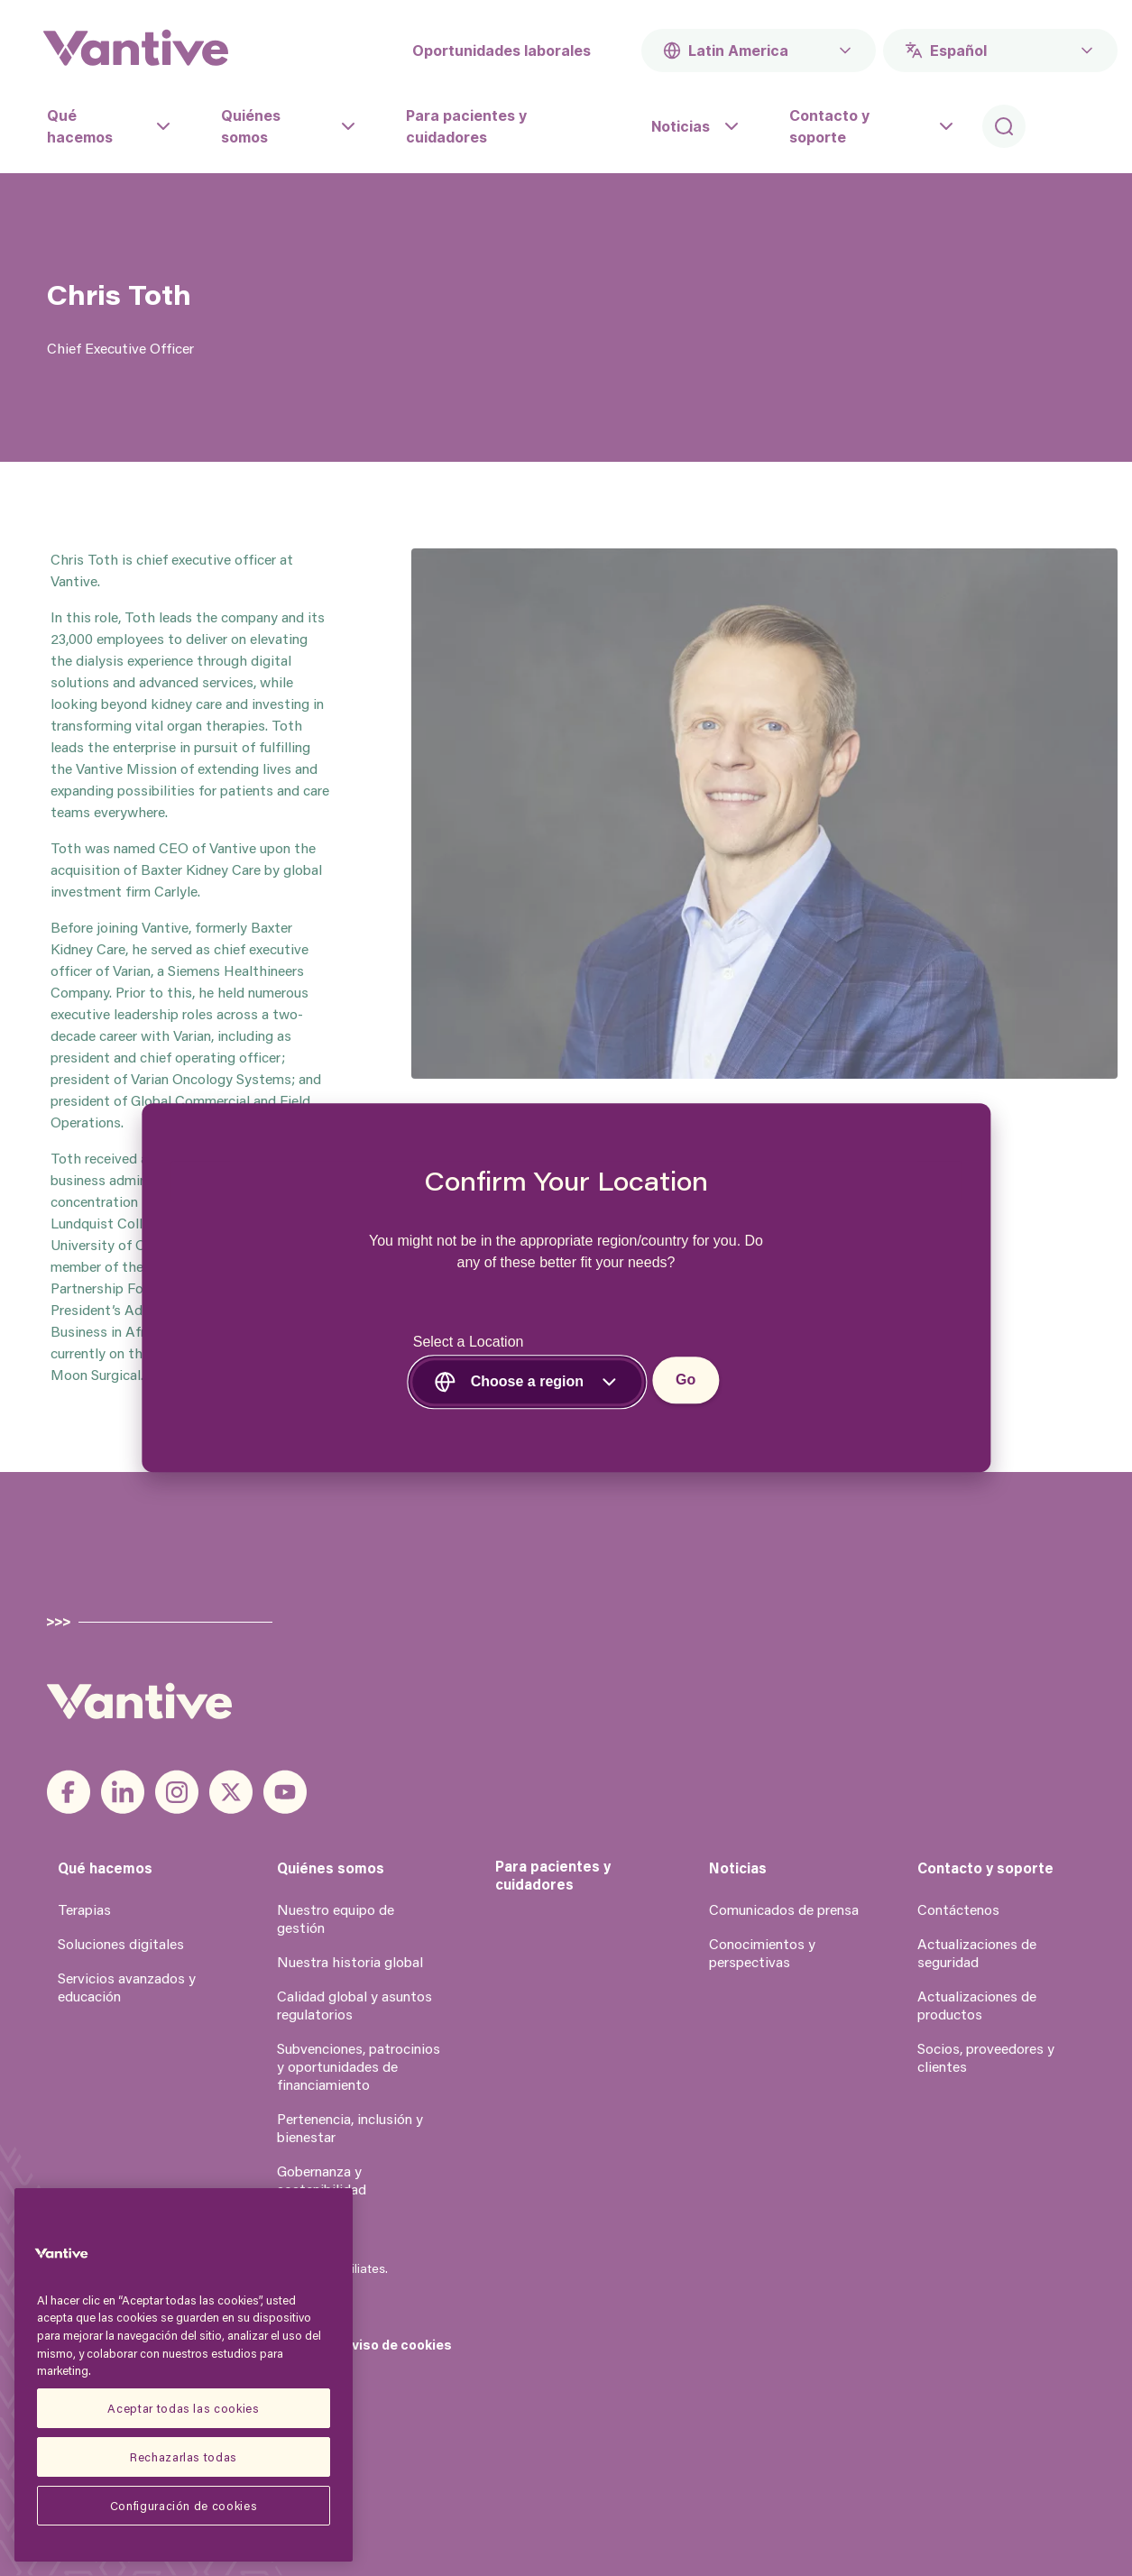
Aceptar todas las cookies (183, 2407)
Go (685, 1380)
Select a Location (468, 1342)
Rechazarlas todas (183, 2456)
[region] (183, 2375)
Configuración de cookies (184, 2505)
